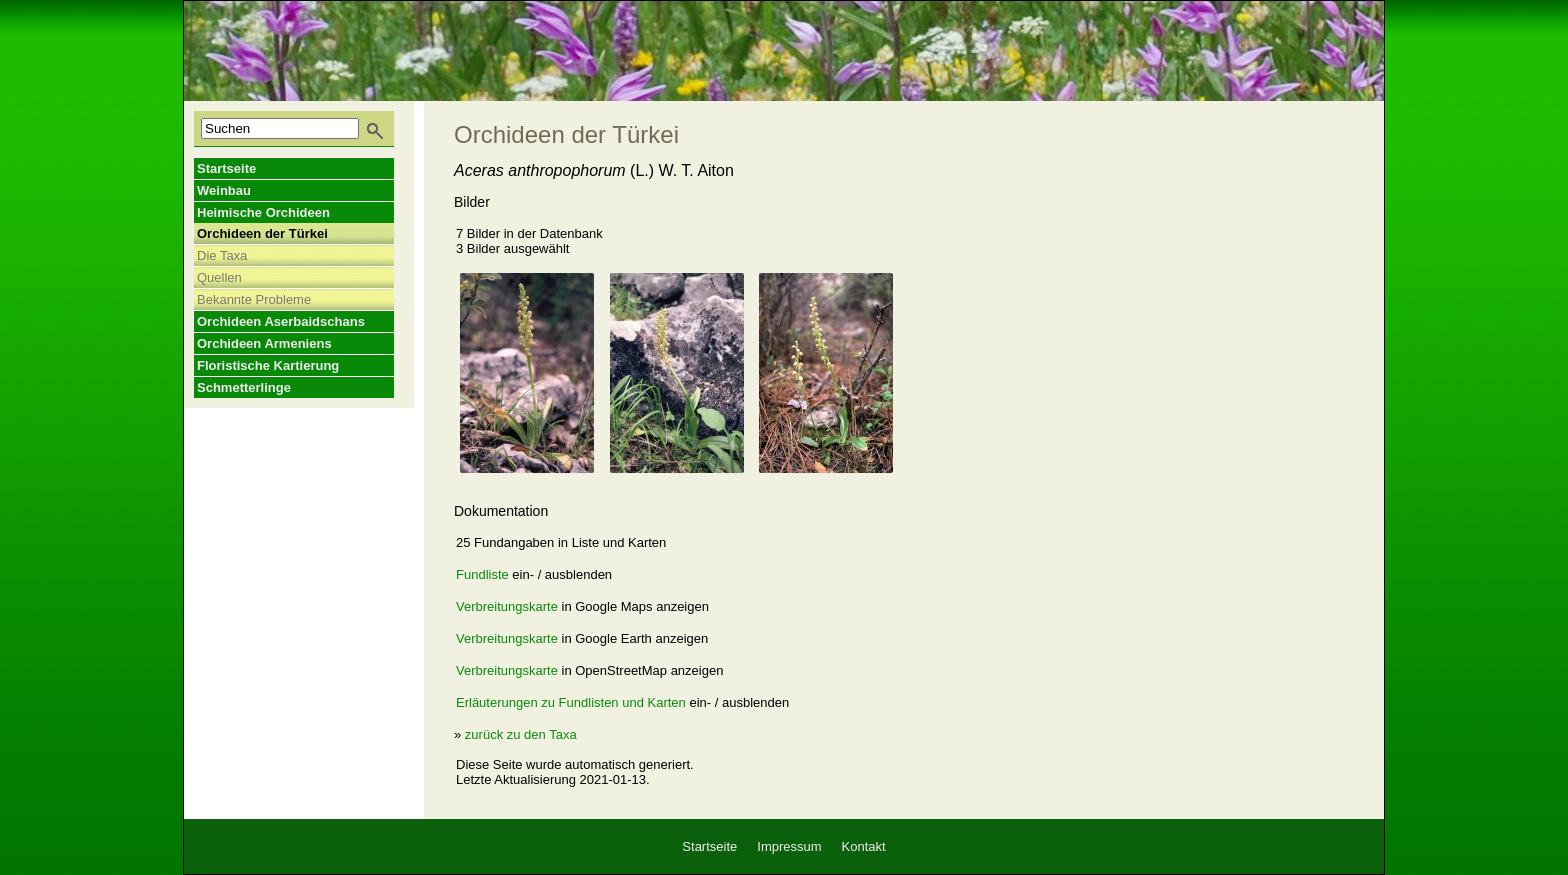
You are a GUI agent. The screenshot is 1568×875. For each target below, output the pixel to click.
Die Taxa (222, 255)
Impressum (789, 846)
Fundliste (482, 574)
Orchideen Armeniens (264, 343)
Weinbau (224, 190)
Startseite (226, 168)
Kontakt (864, 846)
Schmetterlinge (244, 387)
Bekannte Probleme (254, 299)
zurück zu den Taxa (521, 734)
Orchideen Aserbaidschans (281, 321)
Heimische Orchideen (263, 212)
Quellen (219, 277)
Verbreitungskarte (507, 606)
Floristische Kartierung (268, 365)
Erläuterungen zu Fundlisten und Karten (571, 702)
